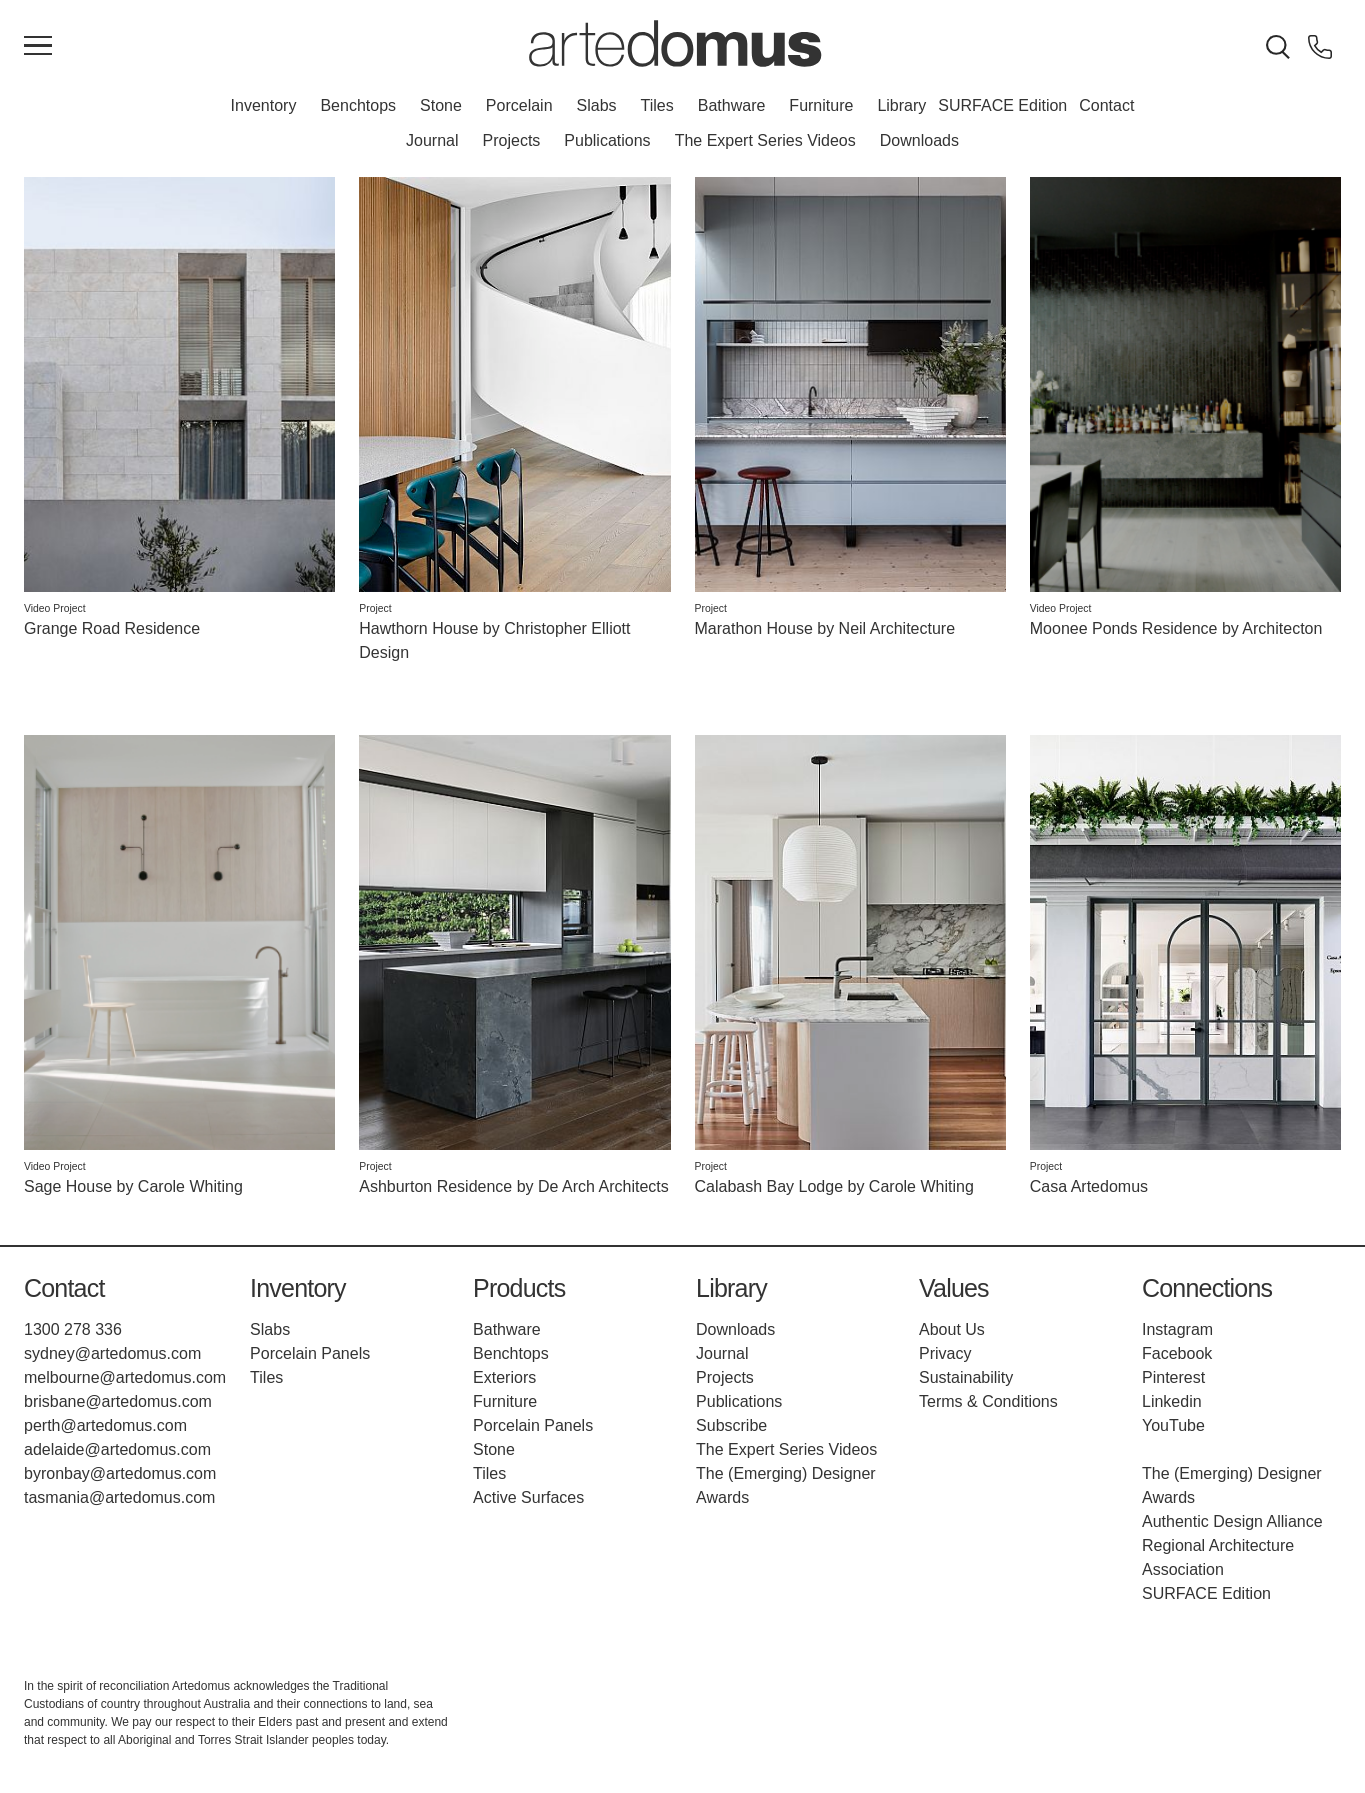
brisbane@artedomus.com (118, 1401)
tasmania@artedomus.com (119, 1497)
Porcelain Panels (310, 1353)
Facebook (1177, 1353)
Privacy (945, 1353)
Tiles (657, 105)
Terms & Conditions (988, 1401)
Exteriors (504, 1377)
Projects (512, 140)
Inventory (264, 105)
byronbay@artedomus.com (120, 1473)
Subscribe (731, 1425)
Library (901, 105)
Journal (432, 140)
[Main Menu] (38, 47)
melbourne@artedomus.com (125, 1377)
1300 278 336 (73, 1329)
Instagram (1177, 1329)
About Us (952, 1329)
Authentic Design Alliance (1232, 1521)
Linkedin (1172, 1401)
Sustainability (966, 1377)
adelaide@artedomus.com (117, 1449)
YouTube (1173, 1425)
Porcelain (519, 105)
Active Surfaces (528, 1497)
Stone (441, 105)
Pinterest (1173, 1377)
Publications (607, 140)
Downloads (919, 140)
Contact (1106, 105)
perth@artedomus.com (105, 1425)
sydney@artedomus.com (112, 1353)
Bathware (732, 105)
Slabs (597, 105)
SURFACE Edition (1002, 105)
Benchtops (358, 105)
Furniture (821, 105)
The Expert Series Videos (765, 140)
